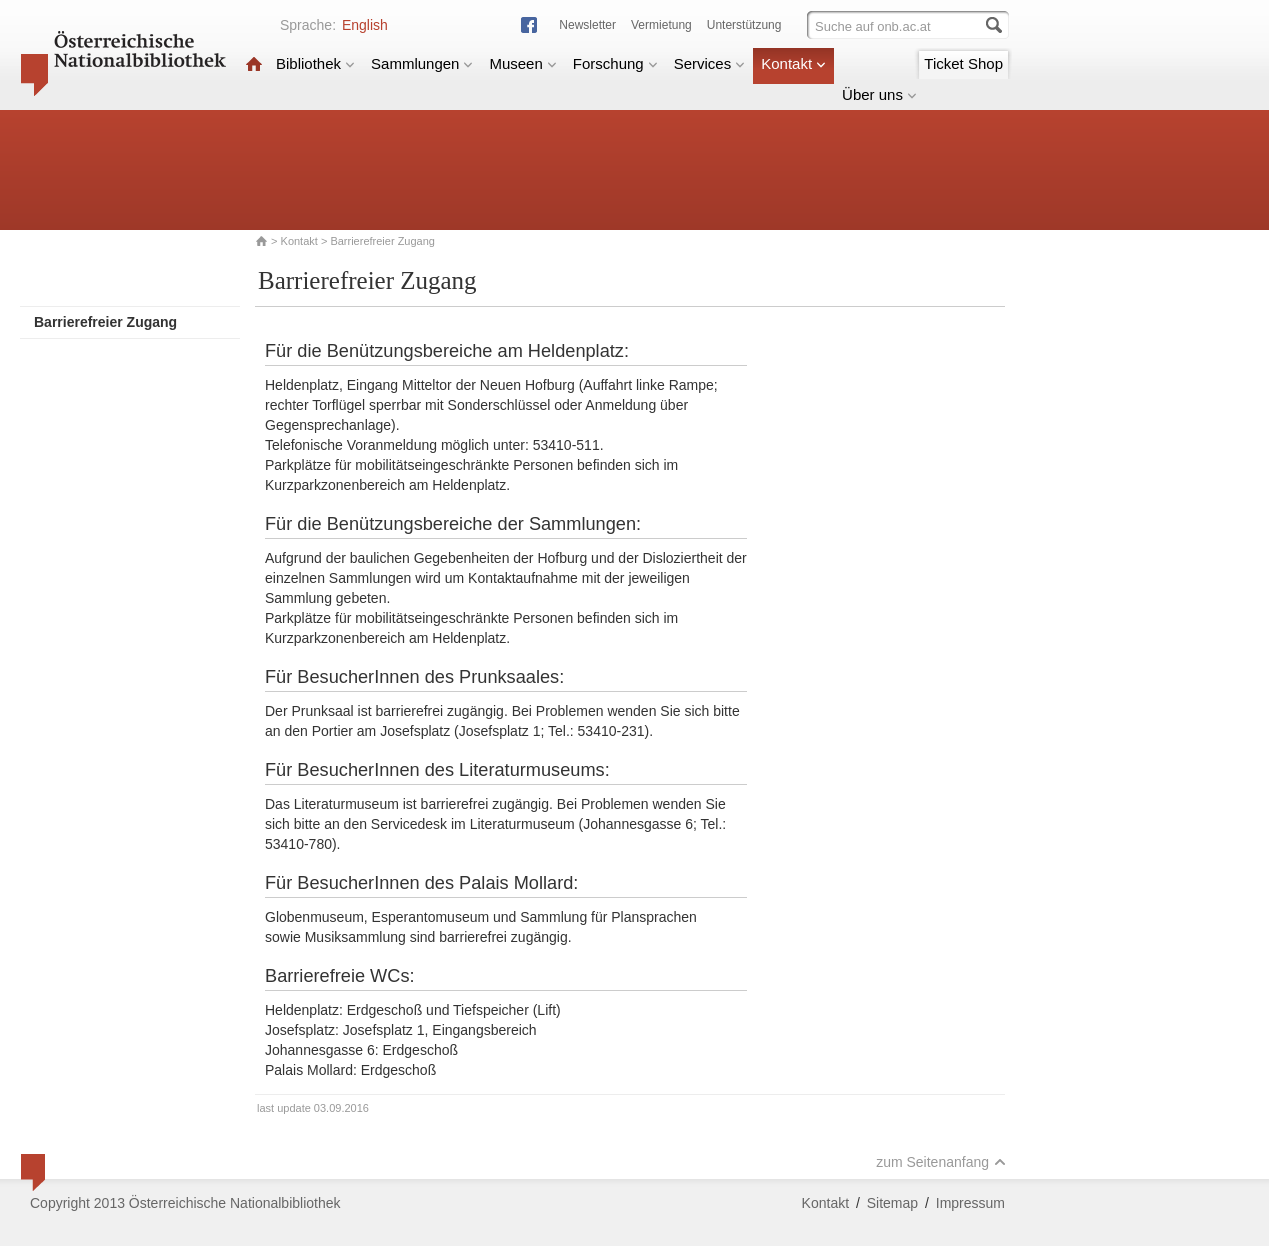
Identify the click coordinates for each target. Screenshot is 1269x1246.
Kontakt (793, 63)
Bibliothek (315, 63)
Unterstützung (744, 25)
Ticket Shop (963, 63)
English (365, 25)
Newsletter (587, 25)
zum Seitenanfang (941, 1162)
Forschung (615, 63)
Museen (522, 63)
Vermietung (661, 25)
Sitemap (892, 1203)
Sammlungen (422, 63)
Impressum (970, 1203)
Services (710, 63)
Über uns (879, 94)
